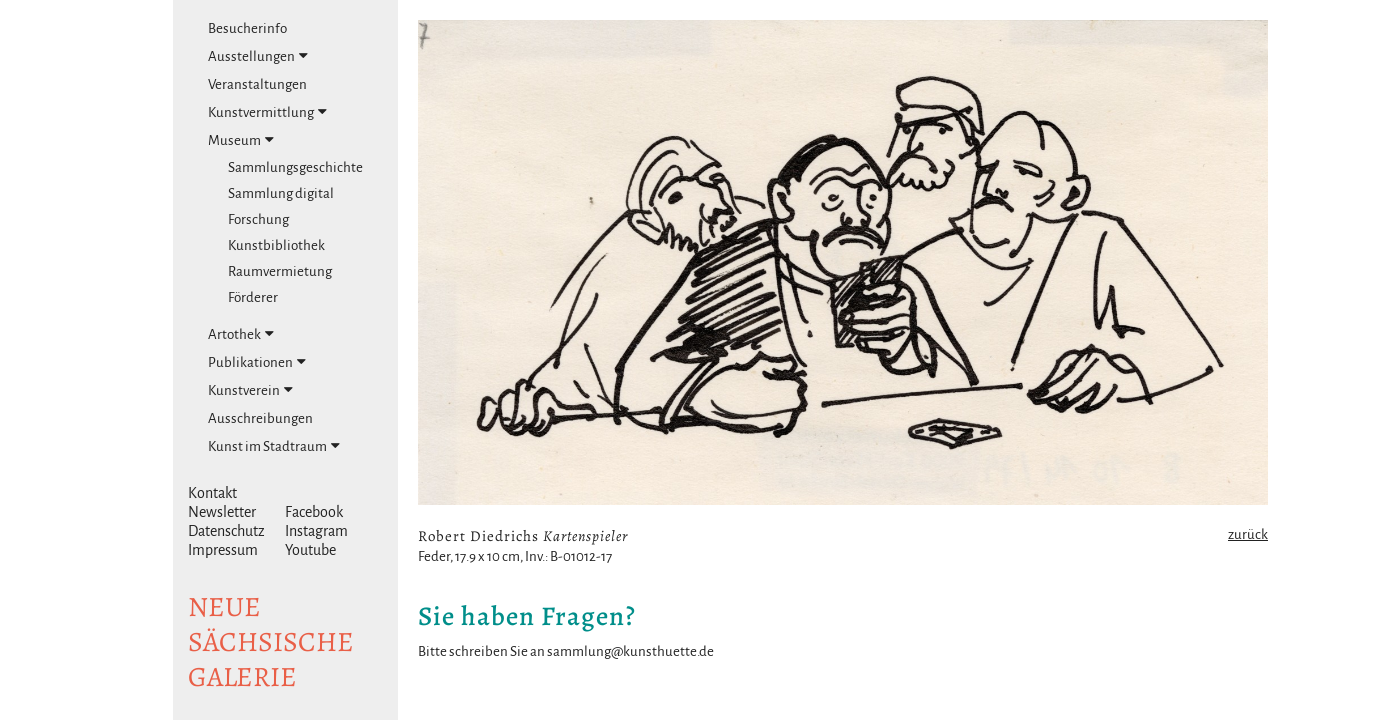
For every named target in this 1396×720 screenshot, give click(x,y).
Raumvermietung (280, 271)
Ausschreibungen (260, 418)
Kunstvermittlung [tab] (267, 112)
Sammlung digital (281, 193)
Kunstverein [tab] (250, 390)
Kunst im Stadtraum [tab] (274, 446)
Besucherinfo (247, 28)
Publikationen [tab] (257, 362)
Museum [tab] (241, 140)
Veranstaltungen (257, 84)
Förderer (253, 297)
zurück (1248, 534)
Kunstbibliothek (276, 245)
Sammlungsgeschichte (295, 167)
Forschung (258, 219)
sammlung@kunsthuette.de (630, 651)
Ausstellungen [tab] (258, 56)
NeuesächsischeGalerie (271, 642)
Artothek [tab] (241, 334)
